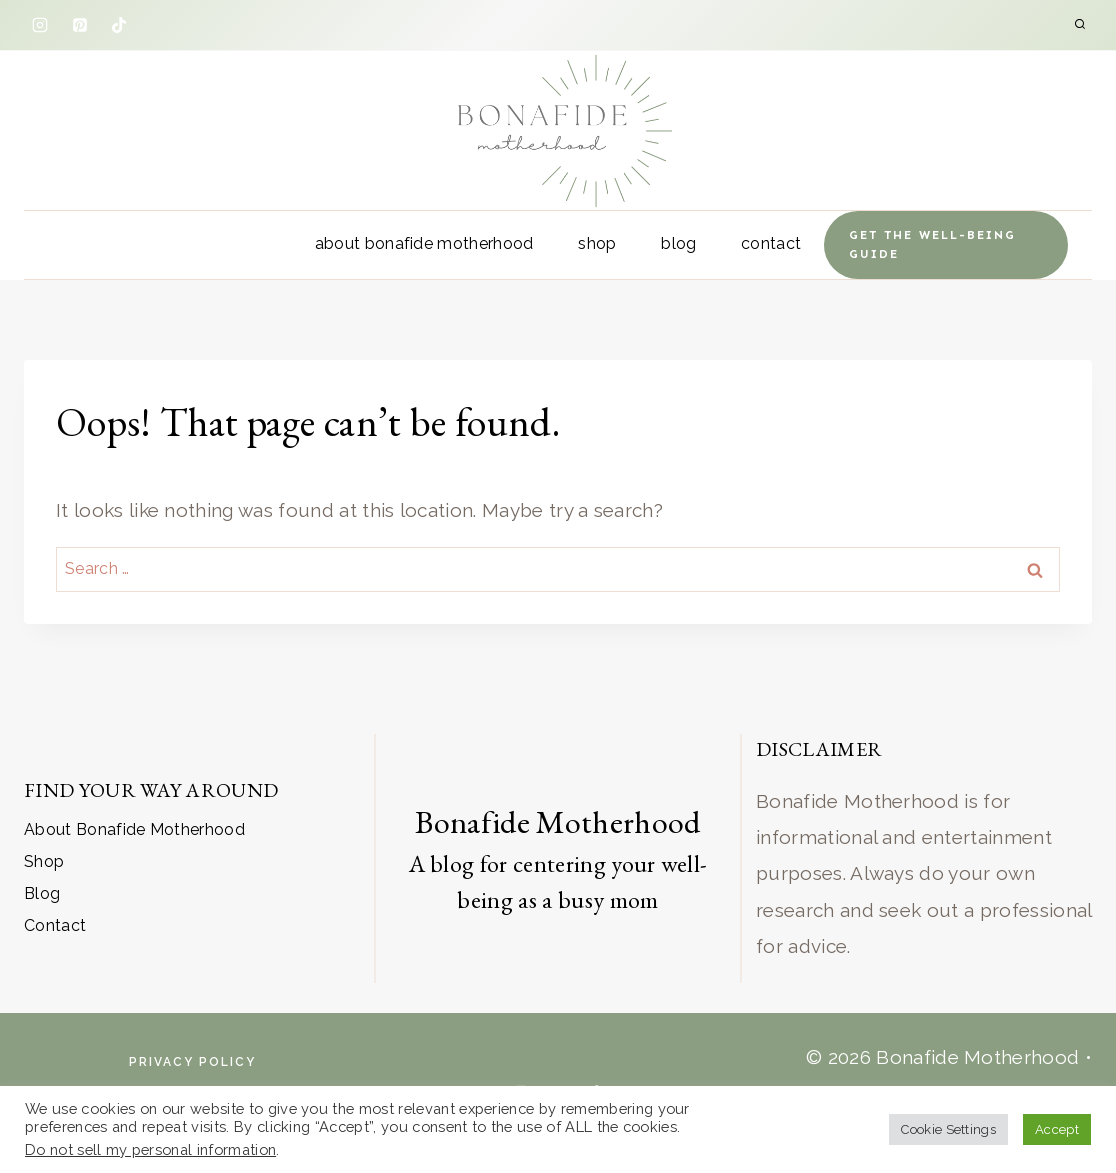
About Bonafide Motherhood (424, 243)
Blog (678, 243)
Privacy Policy (192, 1062)
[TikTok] (119, 25)
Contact (771, 243)
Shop (597, 243)
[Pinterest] (80, 25)
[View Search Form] (1080, 25)
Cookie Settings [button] (948, 1129)
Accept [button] (1057, 1129)
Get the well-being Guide (932, 244)
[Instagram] (40, 25)
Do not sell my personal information (150, 1149)
